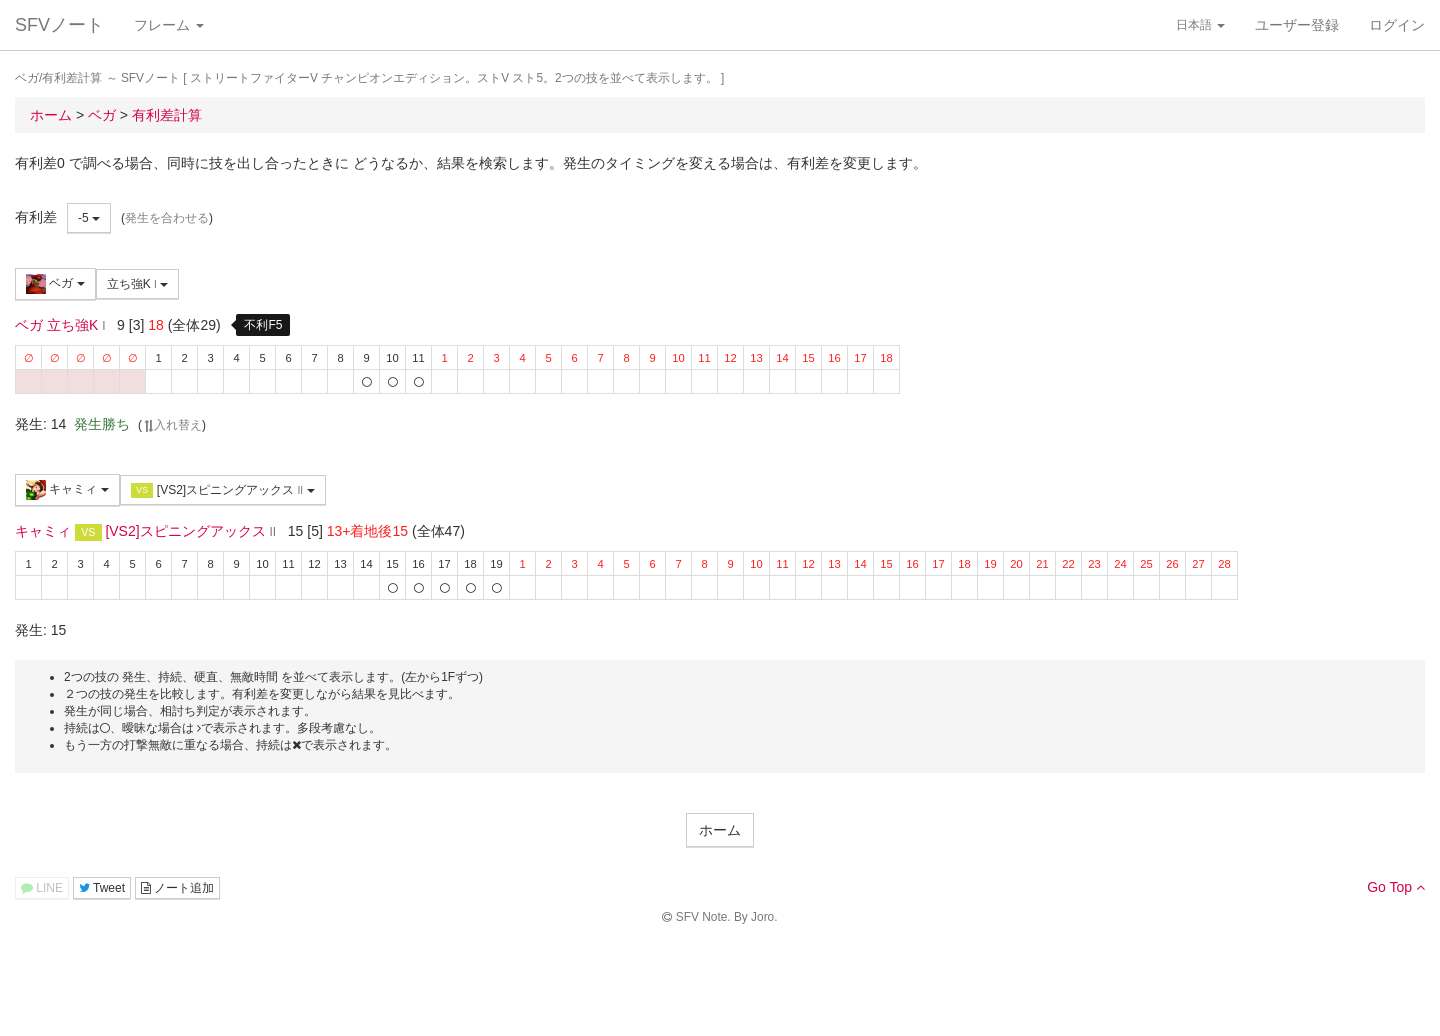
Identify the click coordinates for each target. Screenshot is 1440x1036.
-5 (89, 218)
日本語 (1200, 25)
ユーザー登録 (1297, 25)
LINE (42, 888)
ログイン (1397, 25)
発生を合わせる (167, 218)
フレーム (169, 25)
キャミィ (67, 490)
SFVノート (59, 25)
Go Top (1396, 887)
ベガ (55, 284)
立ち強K (138, 284)
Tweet (102, 888)
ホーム (720, 830)
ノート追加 (177, 888)
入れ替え (172, 425)
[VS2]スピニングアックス (223, 490)
